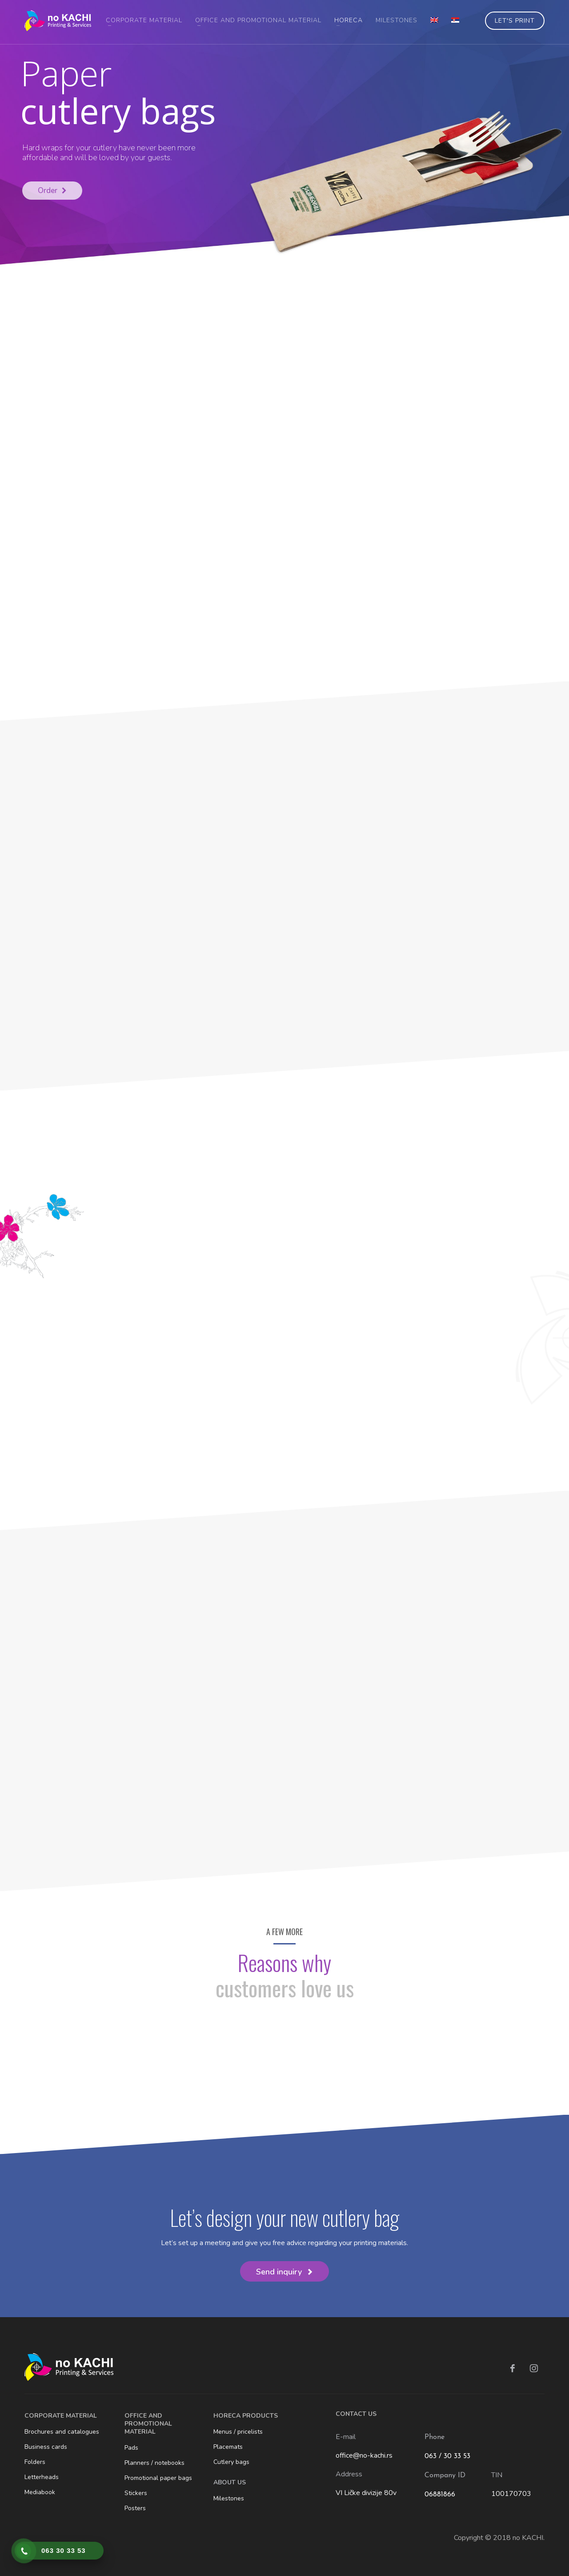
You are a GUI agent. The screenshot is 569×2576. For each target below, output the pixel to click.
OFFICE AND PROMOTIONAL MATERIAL (148, 2423)
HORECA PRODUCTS (245, 2415)
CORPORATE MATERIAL (60, 2415)
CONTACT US (356, 2414)
